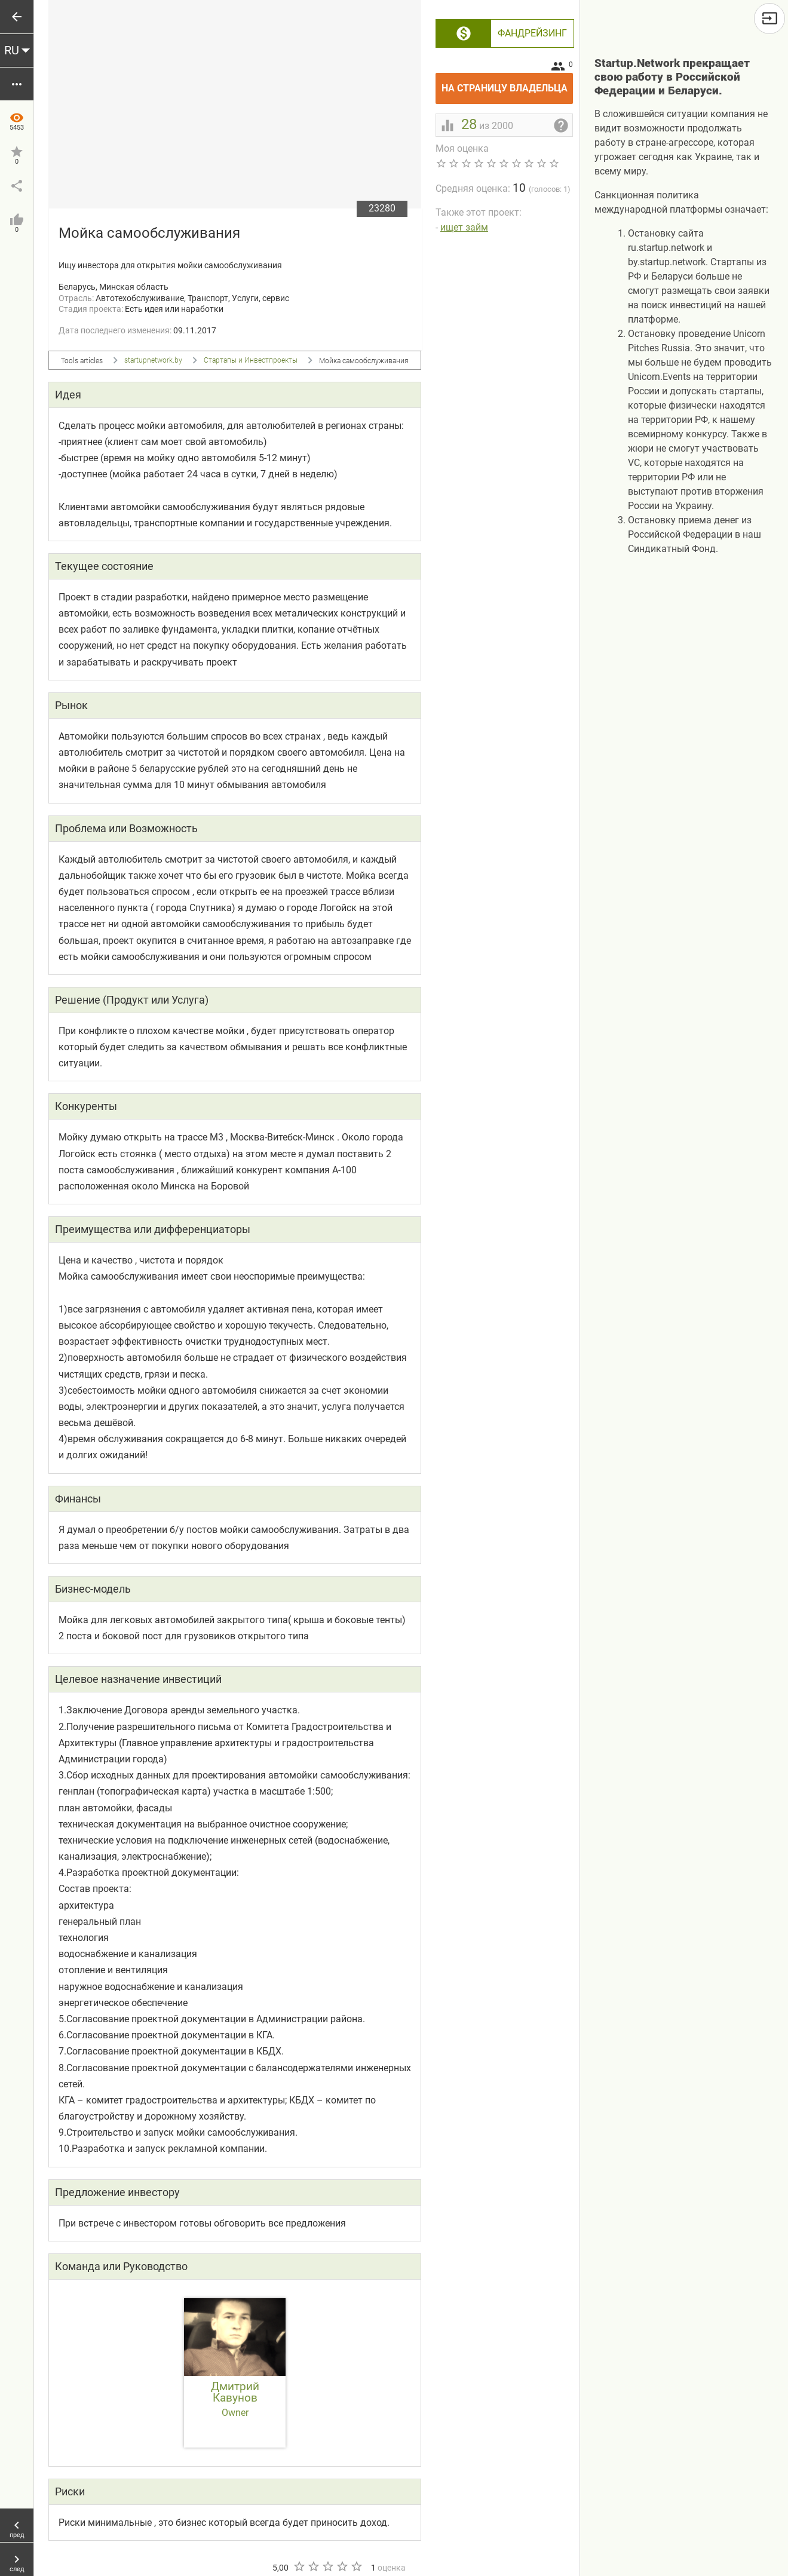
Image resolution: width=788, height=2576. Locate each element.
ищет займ (464, 227)
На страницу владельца (507, 83)
